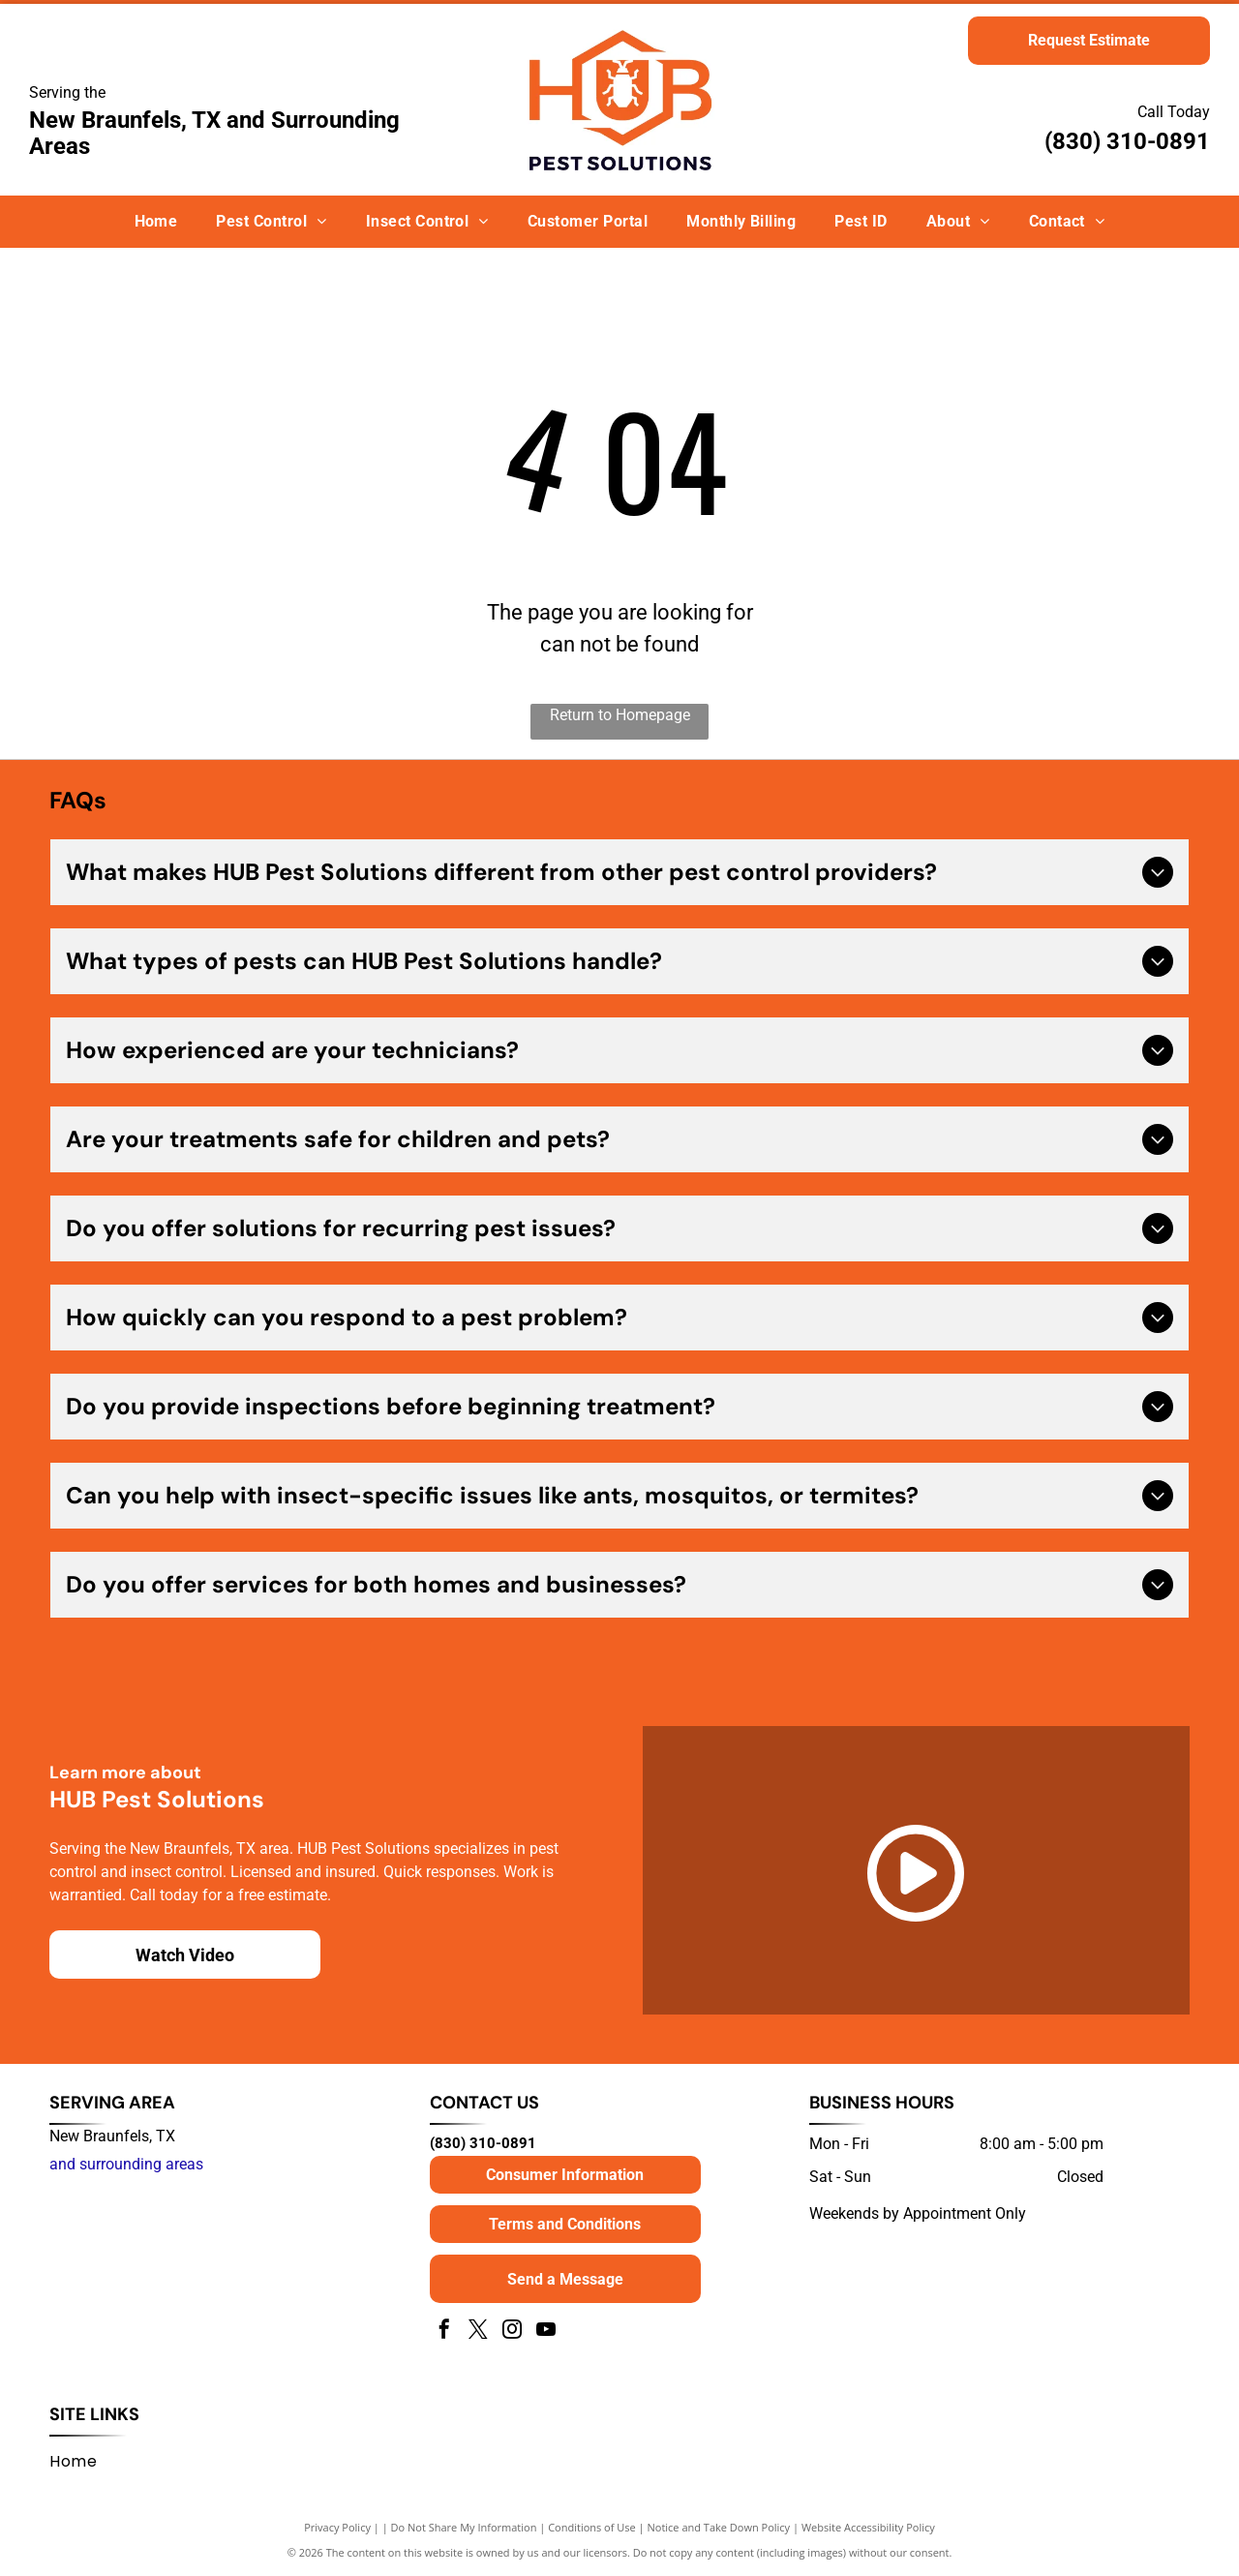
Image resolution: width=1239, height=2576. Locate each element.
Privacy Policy (337, 2527)
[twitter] (478, 2332)
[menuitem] (156, 221)
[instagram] (512, 2332)
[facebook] (444, 2332)
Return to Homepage (620, 715)
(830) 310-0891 (1127, 141)
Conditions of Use (592, 2527)
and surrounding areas (126, 2164)
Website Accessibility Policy (868, 2527)
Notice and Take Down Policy (719, 2527)
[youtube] (545, 2332)
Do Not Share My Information (464, 2527)
